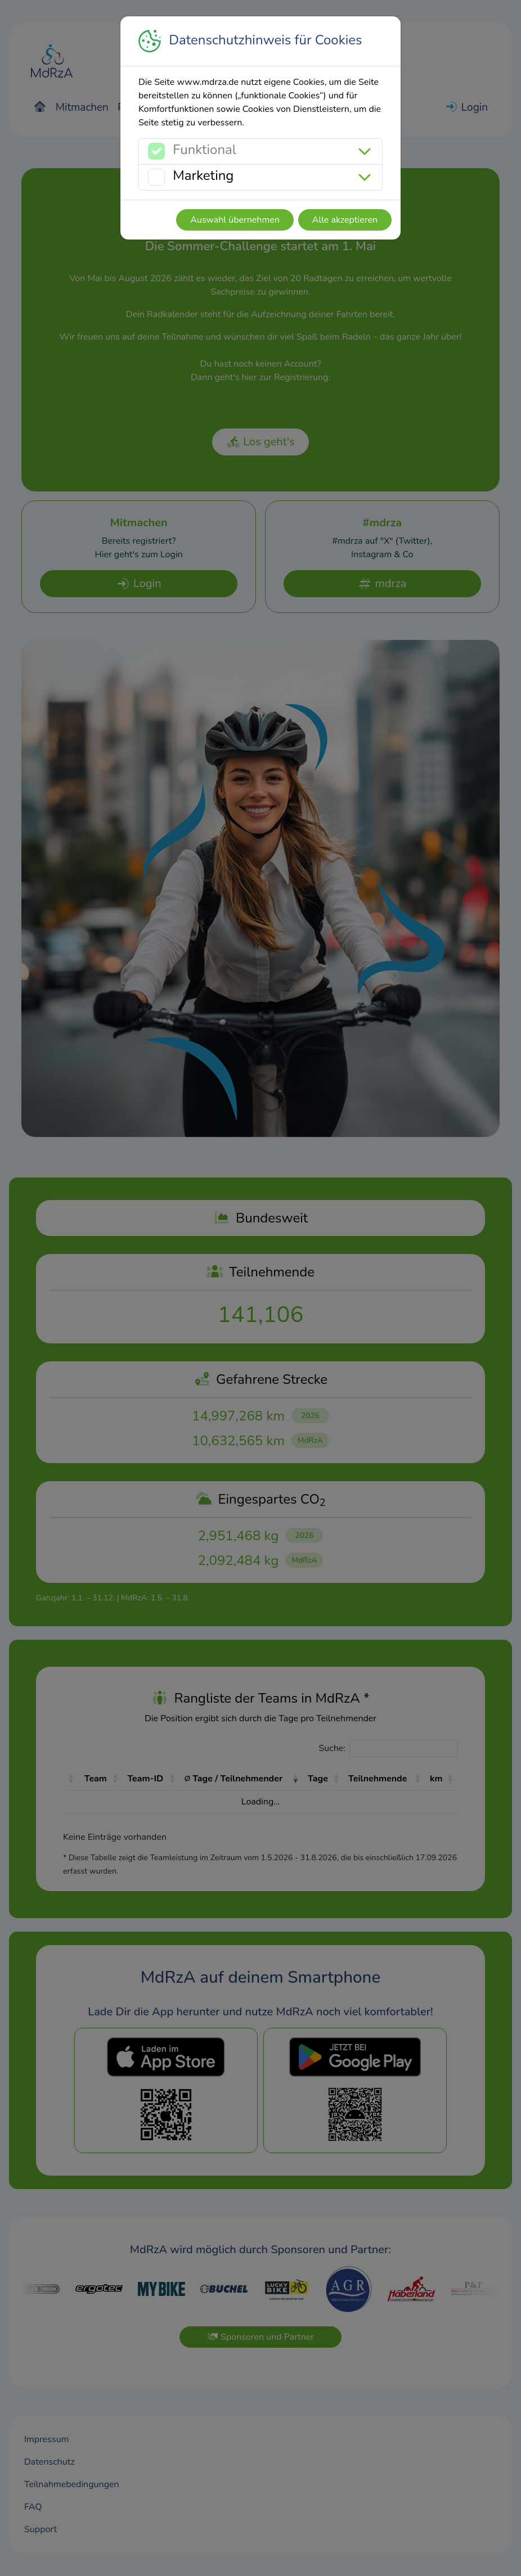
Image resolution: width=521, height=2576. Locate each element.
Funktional (204, 150)
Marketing (203, 175)
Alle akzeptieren (345, 220)
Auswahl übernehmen (234, 220)
